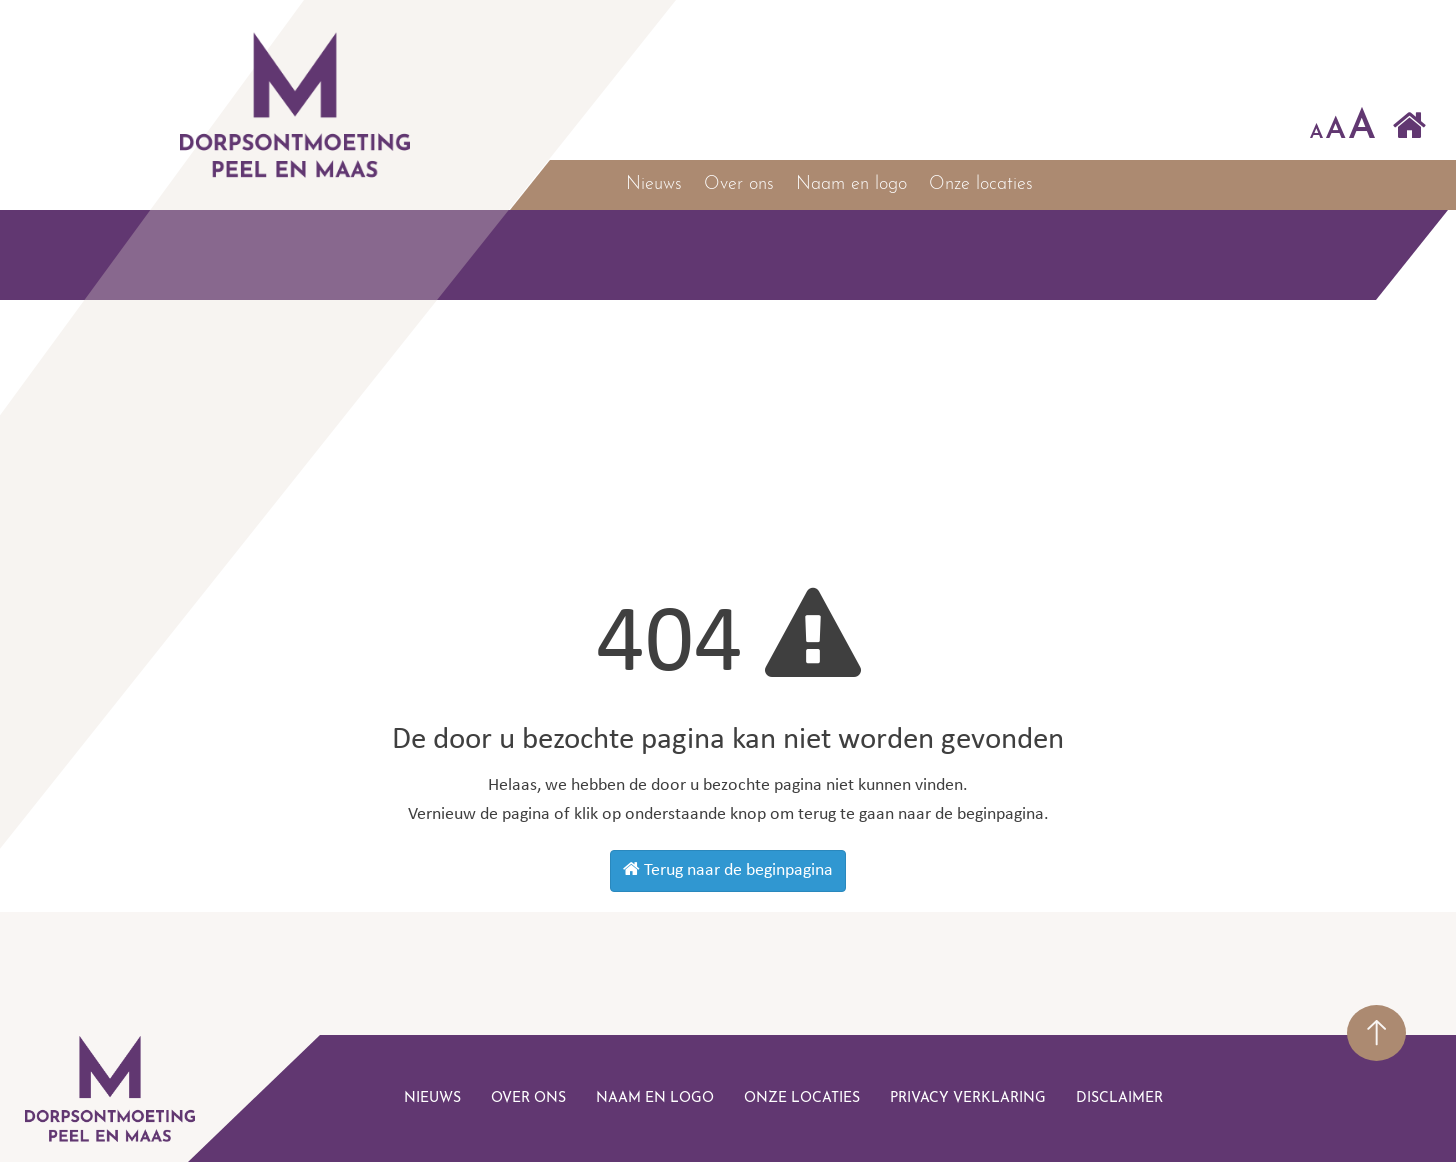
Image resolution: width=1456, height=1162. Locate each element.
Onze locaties (981, 184)
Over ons (739, 184)
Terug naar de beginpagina (728, 870)
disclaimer (1119, 1098)
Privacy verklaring (968, 1098)
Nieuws (654, 184)
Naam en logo (851, 184)
